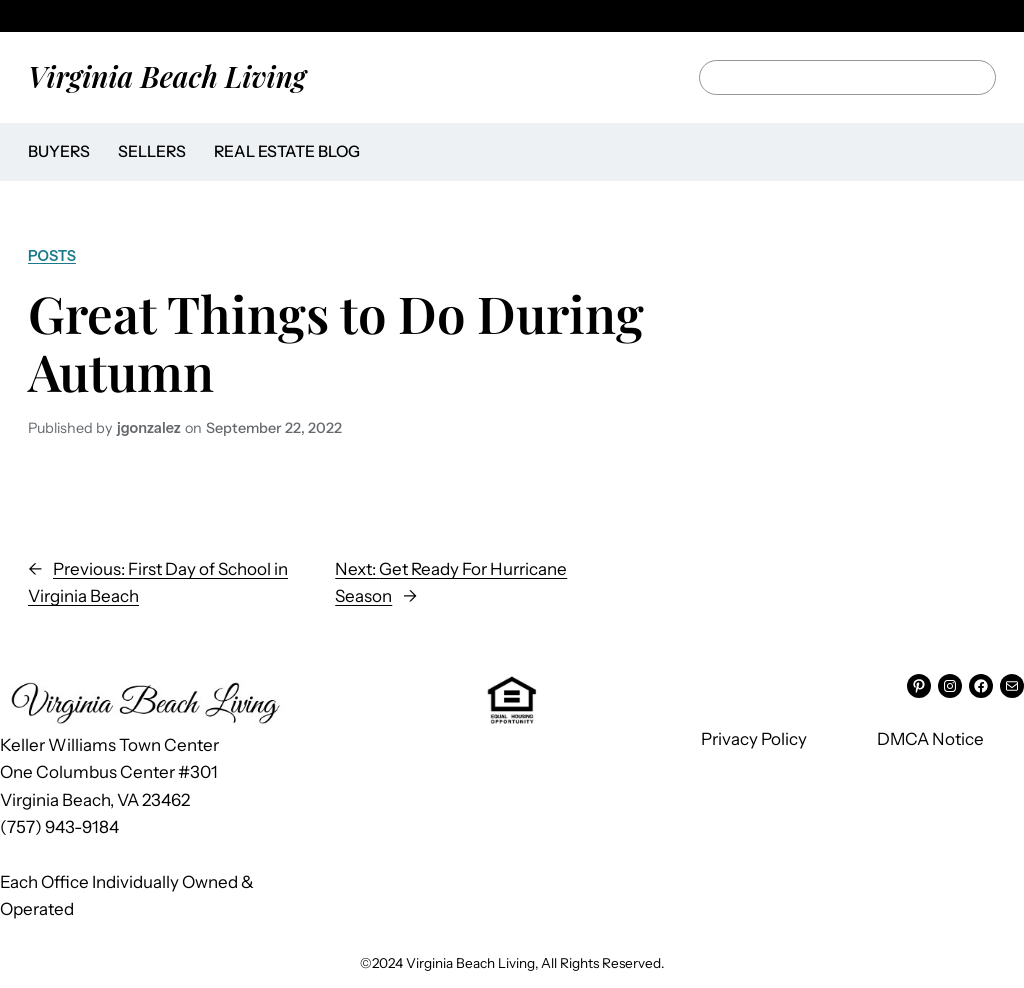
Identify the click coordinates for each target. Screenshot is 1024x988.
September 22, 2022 (274, 428)
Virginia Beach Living (167, 76)
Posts (52, 256)
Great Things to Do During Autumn (336, 342)
